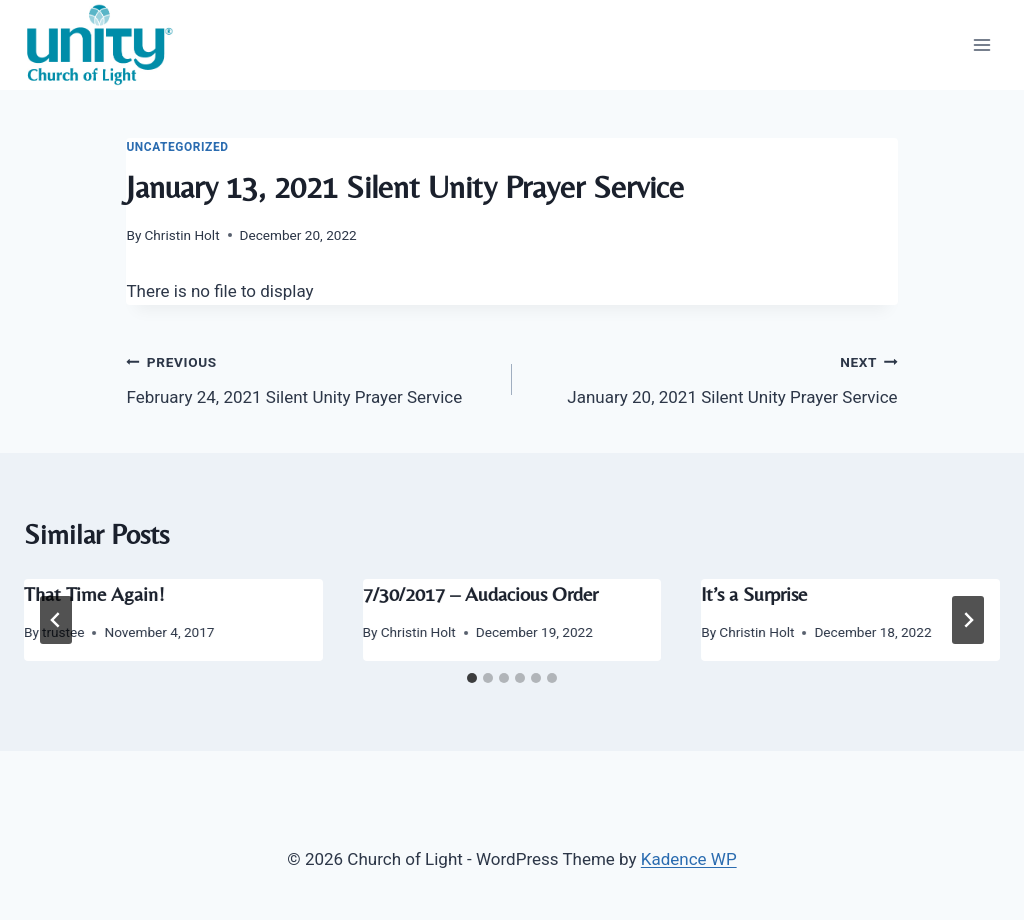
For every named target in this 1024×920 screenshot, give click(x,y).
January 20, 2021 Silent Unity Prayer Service (713, 377)
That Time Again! (94, 593)
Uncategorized (177, 147)
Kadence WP (689, 859)
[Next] (968, 620)
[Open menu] (981, 44)
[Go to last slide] (56, 620)
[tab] (472, 678)
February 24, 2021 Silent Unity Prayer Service (310, 377)
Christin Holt (182, 235)
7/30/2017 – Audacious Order (480, 593)
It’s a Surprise (754, 593)
